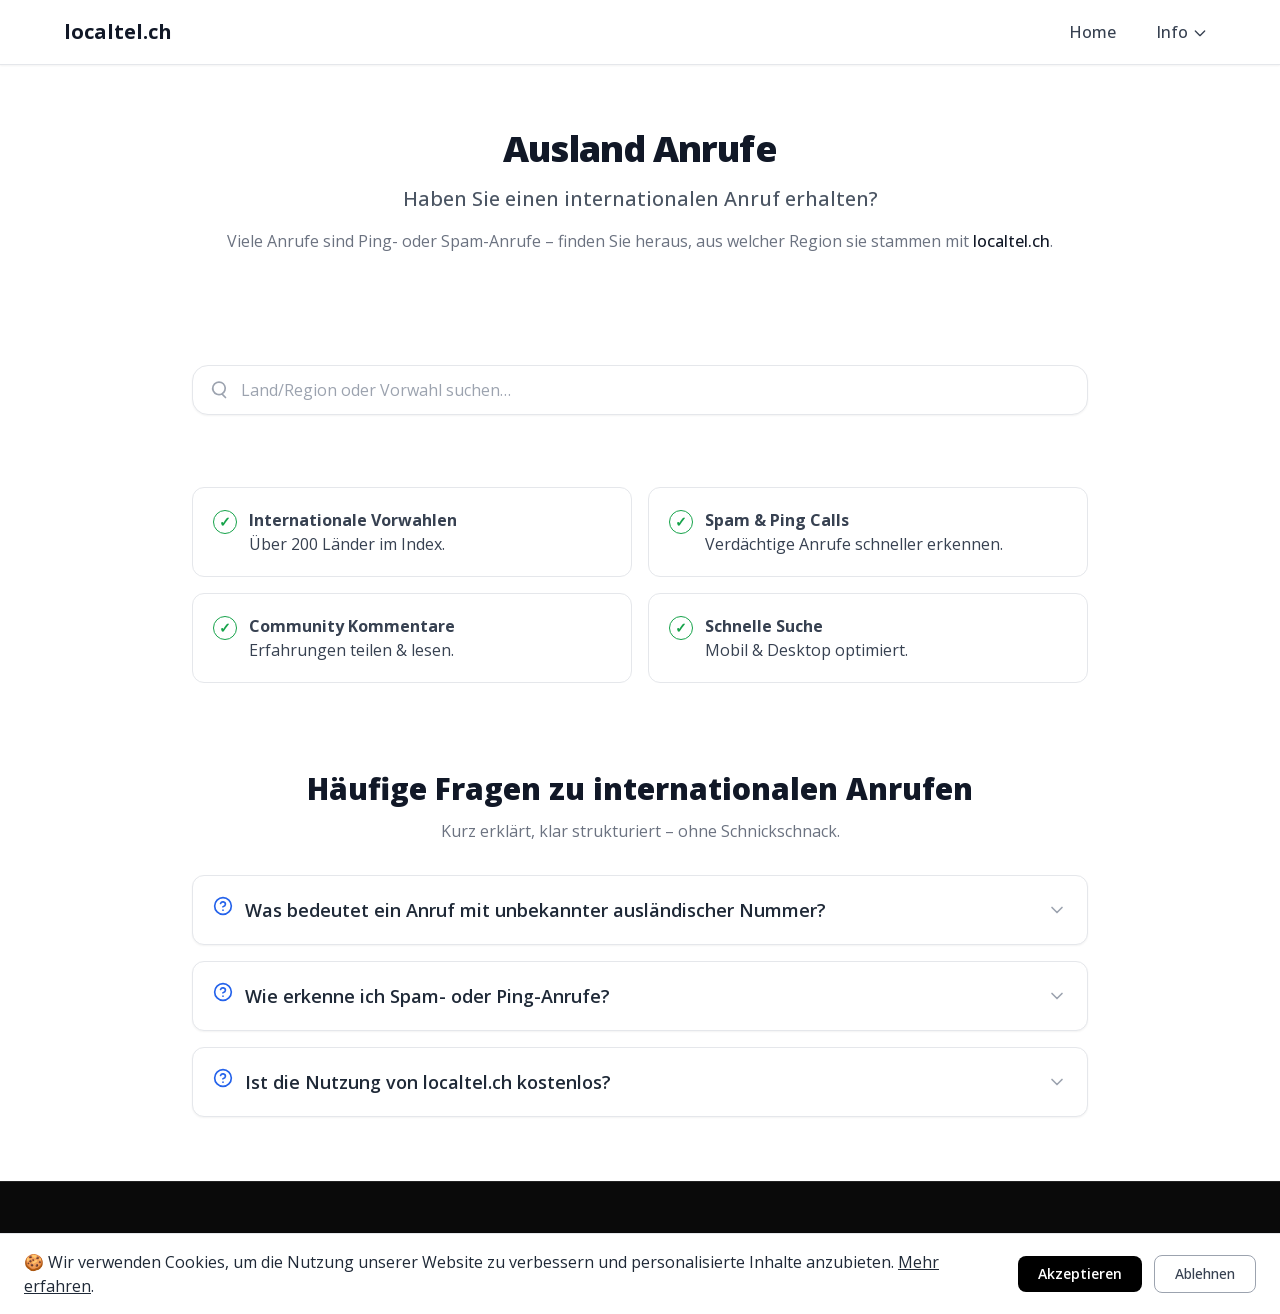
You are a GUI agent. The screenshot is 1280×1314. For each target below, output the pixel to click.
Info (1182, 32)
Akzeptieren (1080, 1273)
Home (1092, 32)
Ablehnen (1205, 1273)
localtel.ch (118, 31)
